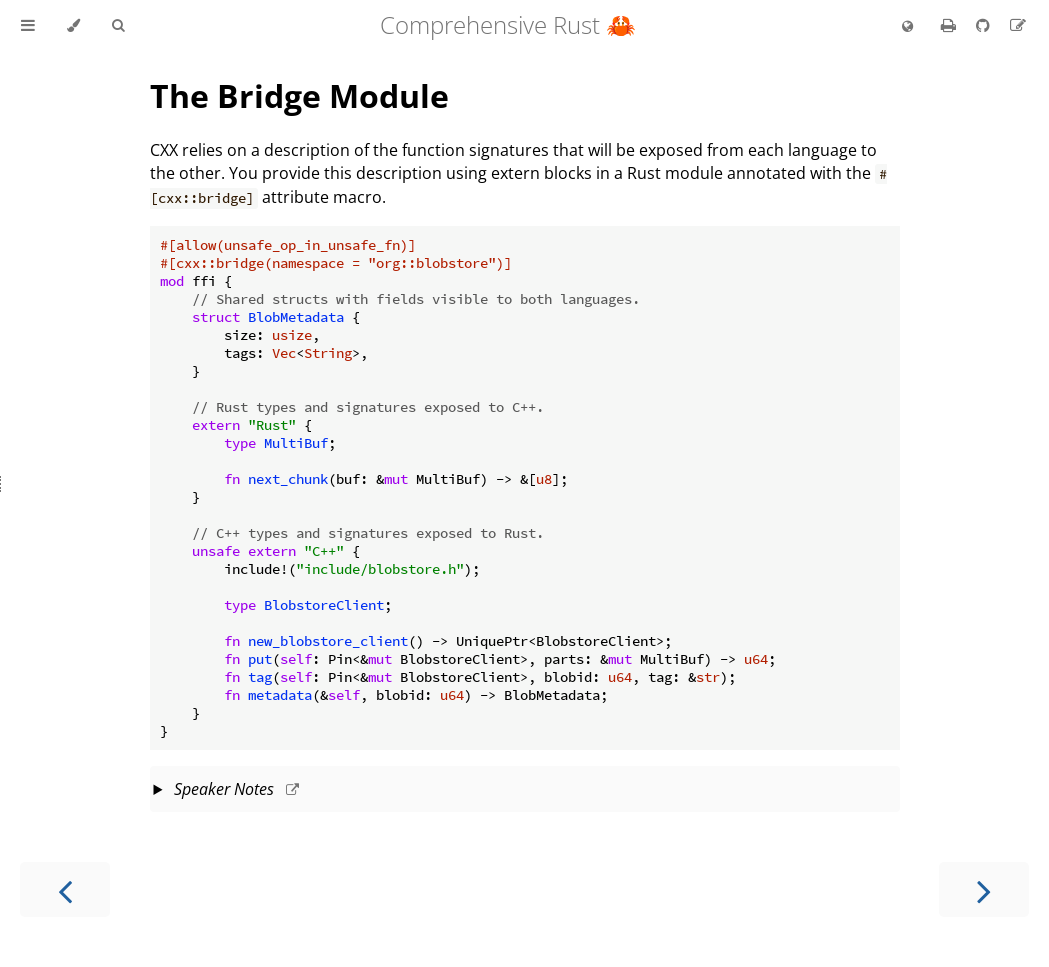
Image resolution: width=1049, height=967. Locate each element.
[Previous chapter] (65, 889)
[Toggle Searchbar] (118, 26)
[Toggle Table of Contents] (28, 26)
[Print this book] (950, 25)
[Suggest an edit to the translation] (1018, 25)
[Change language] (907, 27)
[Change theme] (73, 26)
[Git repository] (985, 25)
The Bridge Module (299, 95)
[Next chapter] (984, 889)
